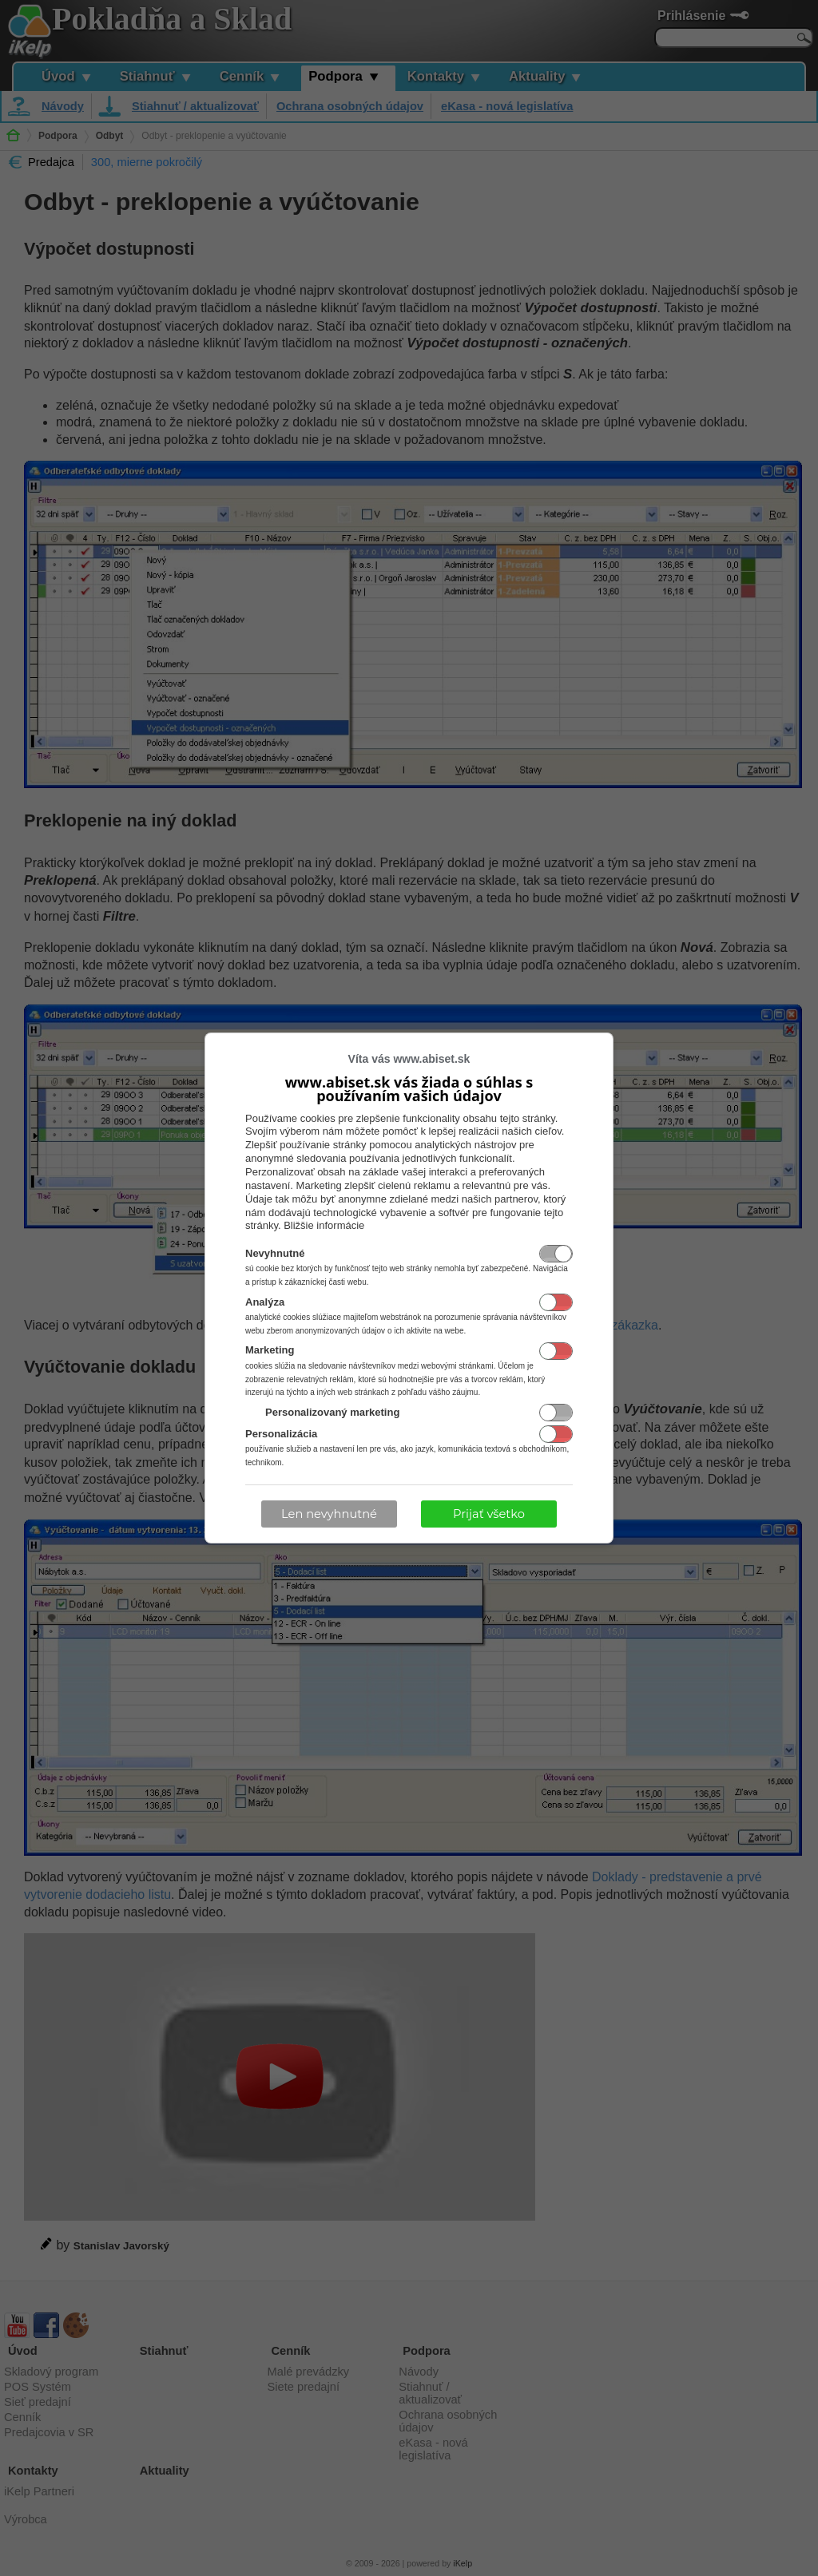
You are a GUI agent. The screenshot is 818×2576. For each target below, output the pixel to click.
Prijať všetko (489, 1514)
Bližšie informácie (324, 1225)
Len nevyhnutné (329, 1514)
